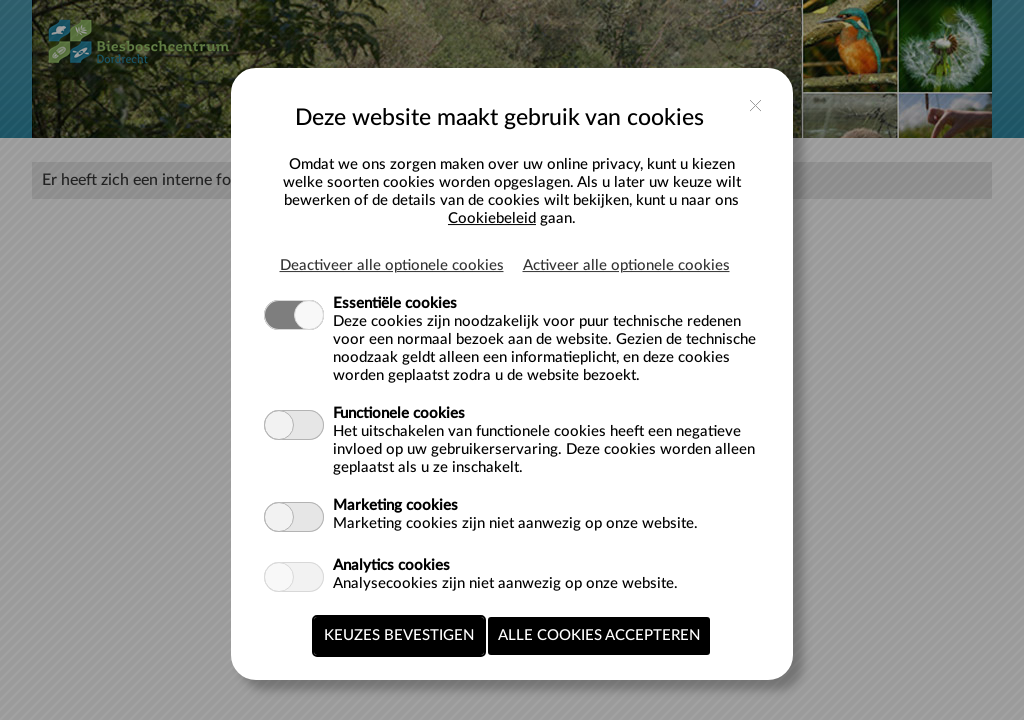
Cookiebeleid (492, 218)
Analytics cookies (391, 565)
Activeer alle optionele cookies (626, 265)
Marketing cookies (395, 505)
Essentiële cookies (395, 303)
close (755, 105)
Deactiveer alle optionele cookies (392, 265)
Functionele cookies (399, 413)
